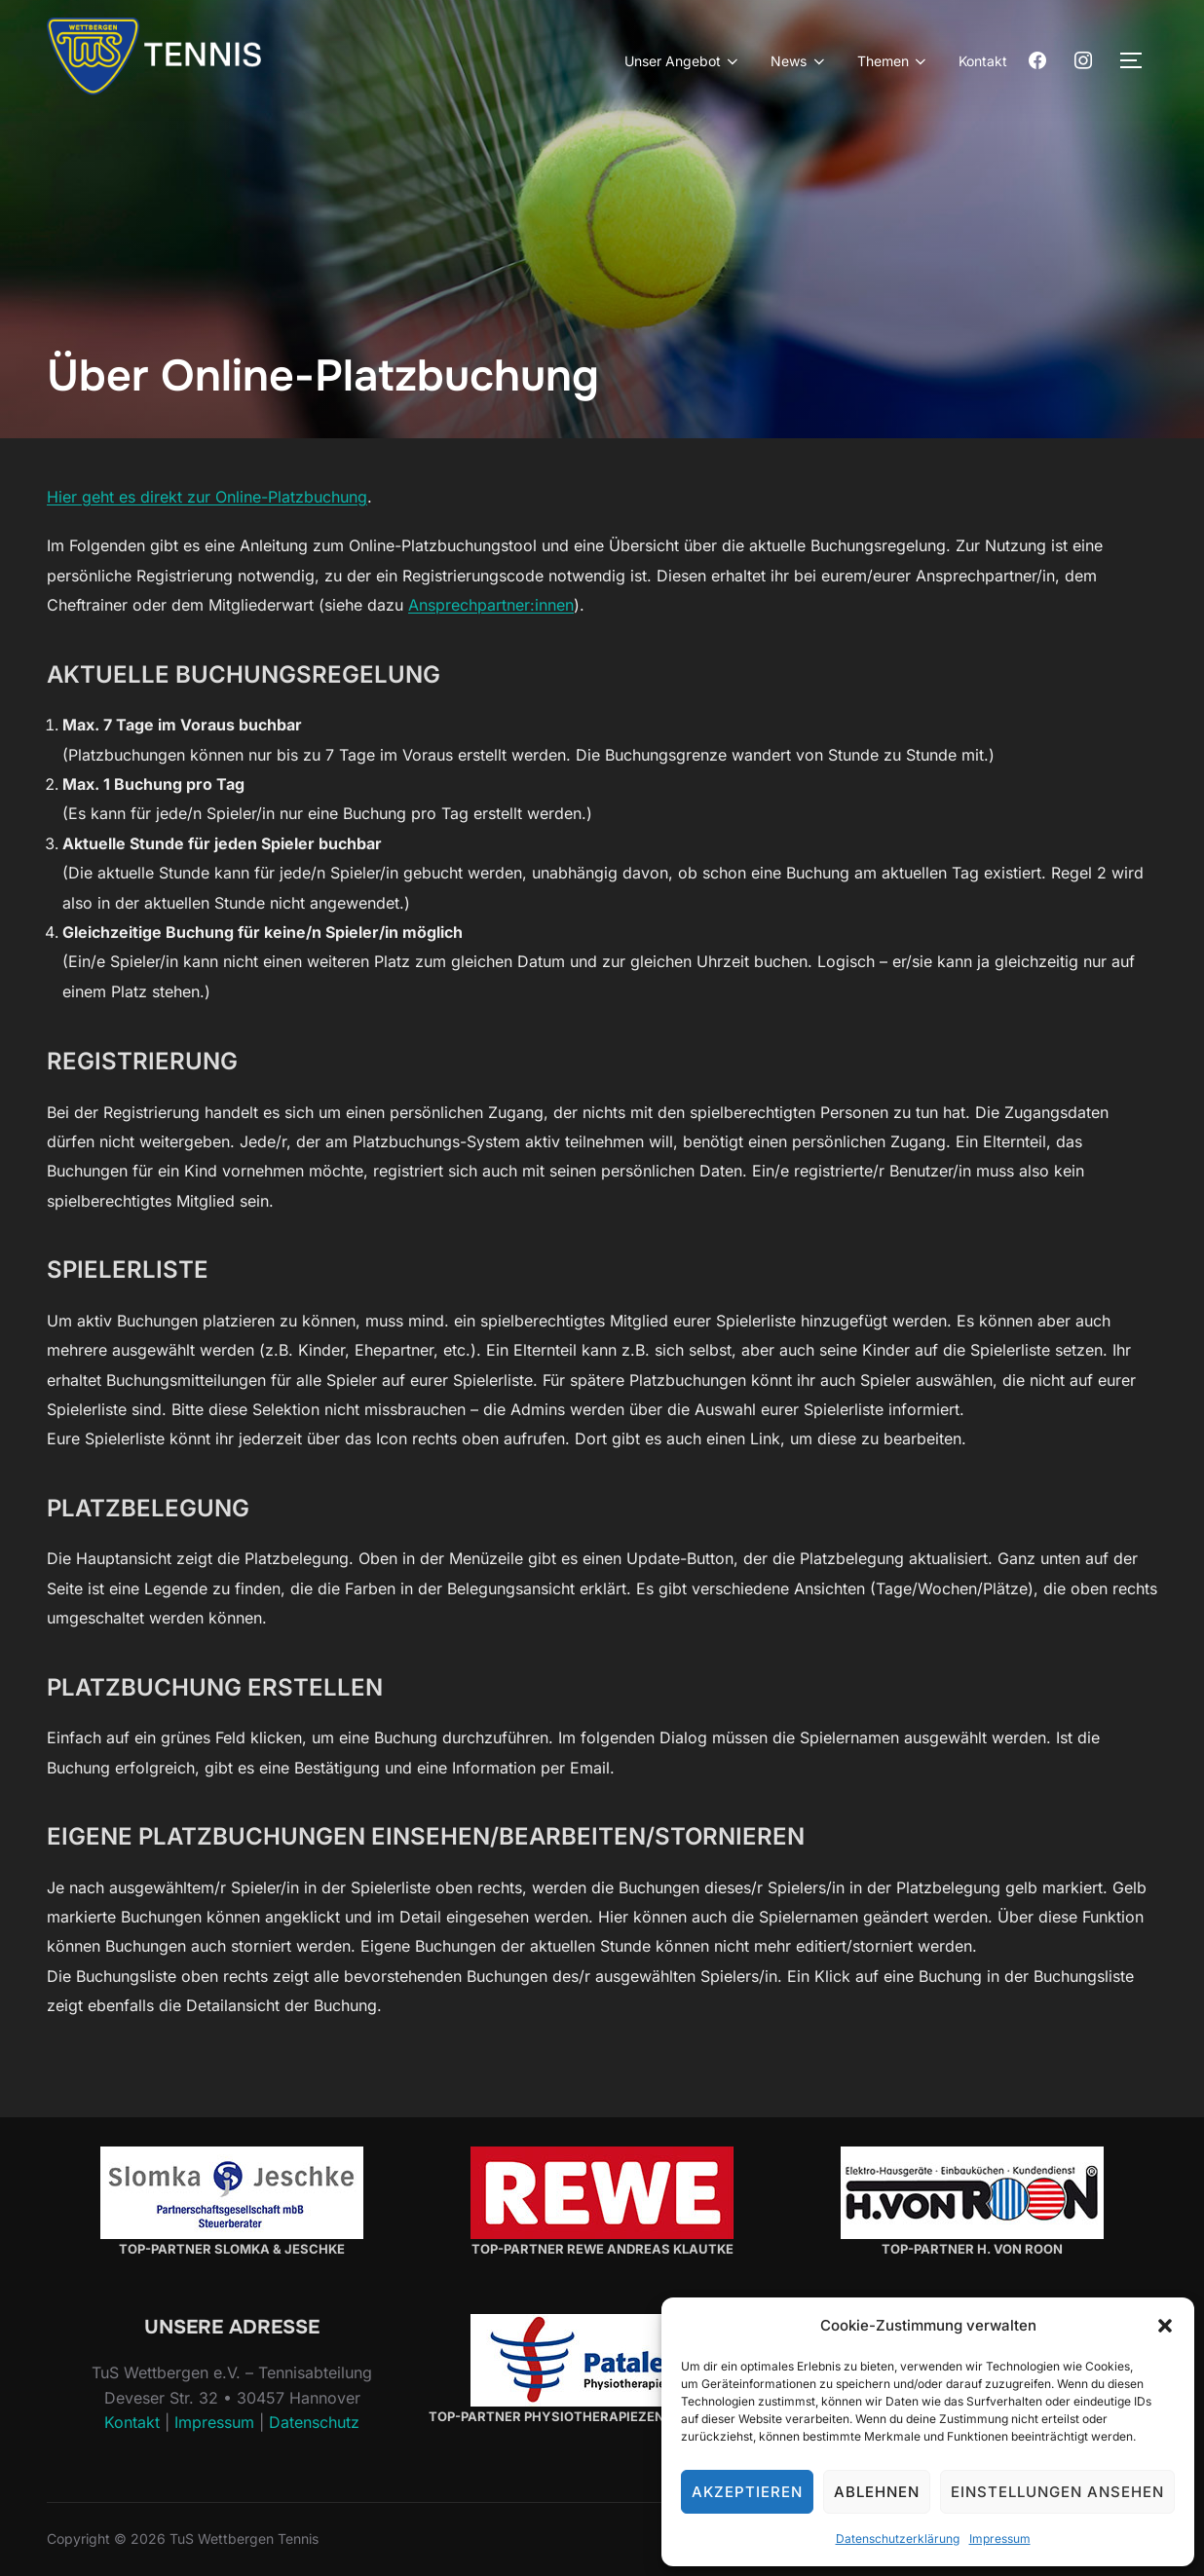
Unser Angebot (683, 61)
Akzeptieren (747, 2492)
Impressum (1000, 2538)
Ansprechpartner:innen (491, 605)
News (799, 61)
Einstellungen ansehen (1057, 2492)
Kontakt (983, 61)
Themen (893, 61)
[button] (1165, 2325)
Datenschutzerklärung (897, 2538)
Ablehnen (877, 2492)
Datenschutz (314, 2422)
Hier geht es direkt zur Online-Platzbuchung (207, 496)
